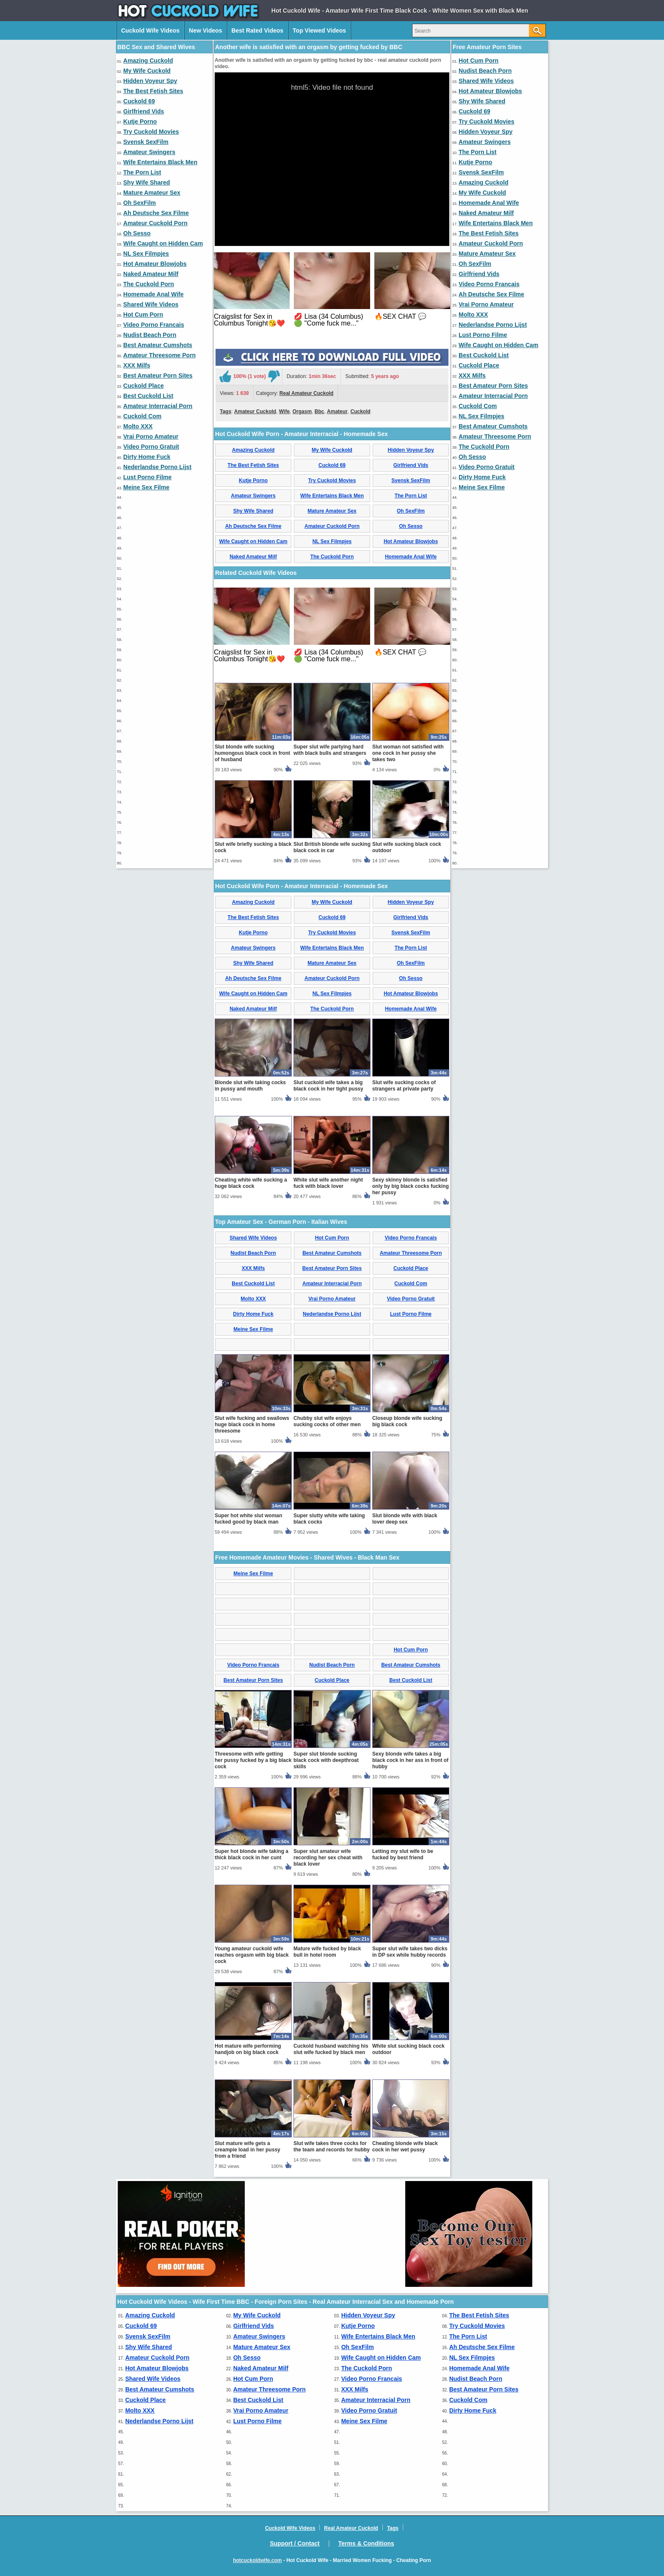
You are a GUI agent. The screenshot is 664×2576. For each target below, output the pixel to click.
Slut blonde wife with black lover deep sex (404, 1519)
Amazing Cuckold (148, 60)
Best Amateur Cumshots (157, 345)
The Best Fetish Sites (153, 91)
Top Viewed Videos (319, 30)
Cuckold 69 (139, 101)
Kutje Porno (140, 121)
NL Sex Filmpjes (146, 253)
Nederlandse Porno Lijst (157, 467)
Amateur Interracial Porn (157, 406)
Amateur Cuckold (255, 411)
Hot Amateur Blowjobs (155, 263)
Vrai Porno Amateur (150, 436)
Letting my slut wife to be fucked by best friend (402, 1854)
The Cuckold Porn (148, 284)
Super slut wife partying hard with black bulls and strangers (329, 750)
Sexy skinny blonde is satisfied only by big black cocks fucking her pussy (410, 1186)
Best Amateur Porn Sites (158, 375)
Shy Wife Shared (146, 182)
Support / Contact (294, 2543)
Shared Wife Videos (150, 304)
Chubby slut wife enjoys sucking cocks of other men (327, 1421)
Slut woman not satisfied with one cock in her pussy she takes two (408, 753)
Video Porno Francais (153, 324)
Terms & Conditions (366, 2543)
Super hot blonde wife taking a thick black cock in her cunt (251, 1854)
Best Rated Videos (257, 30)
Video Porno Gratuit (151, 446)
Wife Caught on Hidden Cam (163, 243)
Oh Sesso (137, 233)
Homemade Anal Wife (153, 294)
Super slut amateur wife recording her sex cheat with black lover (327, 1857)
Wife (284, 411)
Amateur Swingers (149, 152)
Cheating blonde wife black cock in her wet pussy (405, 2146)
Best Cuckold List (148, 395)
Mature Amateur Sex (151, 192)
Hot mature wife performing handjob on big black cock (248, 2049)
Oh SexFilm (139, 202)
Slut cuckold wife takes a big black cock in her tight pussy (328, 1086)
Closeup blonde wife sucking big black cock (407, 1421)
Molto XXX (137, 426)
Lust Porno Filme (147, 477)
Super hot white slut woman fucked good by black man (248, 1519)
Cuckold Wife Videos (150, 30)
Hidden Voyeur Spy (150, 80)
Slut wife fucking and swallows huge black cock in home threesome (252, 1424)
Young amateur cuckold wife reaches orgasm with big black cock (252, 1955)
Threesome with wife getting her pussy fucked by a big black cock (253, 1760)
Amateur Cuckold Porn (155, 223)
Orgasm (302, 411)
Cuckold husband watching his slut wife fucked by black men (330, 2049)
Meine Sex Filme (146, 487)
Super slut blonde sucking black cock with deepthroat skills (326, 1760)
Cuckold (360, 411)
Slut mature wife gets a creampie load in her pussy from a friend (247, 2149)
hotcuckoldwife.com (257, 2560)
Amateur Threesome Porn (159, 355)
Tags (225, 411)
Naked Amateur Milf (150, 274)
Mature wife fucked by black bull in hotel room (327, 1952)
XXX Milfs (136, 365)
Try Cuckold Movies (151, 131)
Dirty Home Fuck (146, 456)
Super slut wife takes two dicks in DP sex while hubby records (409, 1952)
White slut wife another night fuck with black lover (328, 1183)
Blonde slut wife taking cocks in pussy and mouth (250, 1086)
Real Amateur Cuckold (306, 393)
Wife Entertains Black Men (160, 162)
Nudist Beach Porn (149, 334)
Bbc (319, 411)
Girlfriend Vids (143, 111)
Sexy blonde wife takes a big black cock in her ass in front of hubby (410, 1760)
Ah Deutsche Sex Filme (156, 213)
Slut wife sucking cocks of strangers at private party (404, 1086)
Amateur (337, 411)
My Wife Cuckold (147, 70)
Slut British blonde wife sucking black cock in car (332, 847)
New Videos (205, 30)
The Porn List (142, 172)
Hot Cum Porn (143, 314)
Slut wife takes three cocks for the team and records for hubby (331, 2146)
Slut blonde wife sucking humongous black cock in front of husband (252, 753)
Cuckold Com (142, 416)
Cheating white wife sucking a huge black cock (251, 1183)
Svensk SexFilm (146, 141)
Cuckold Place (143, 385)
